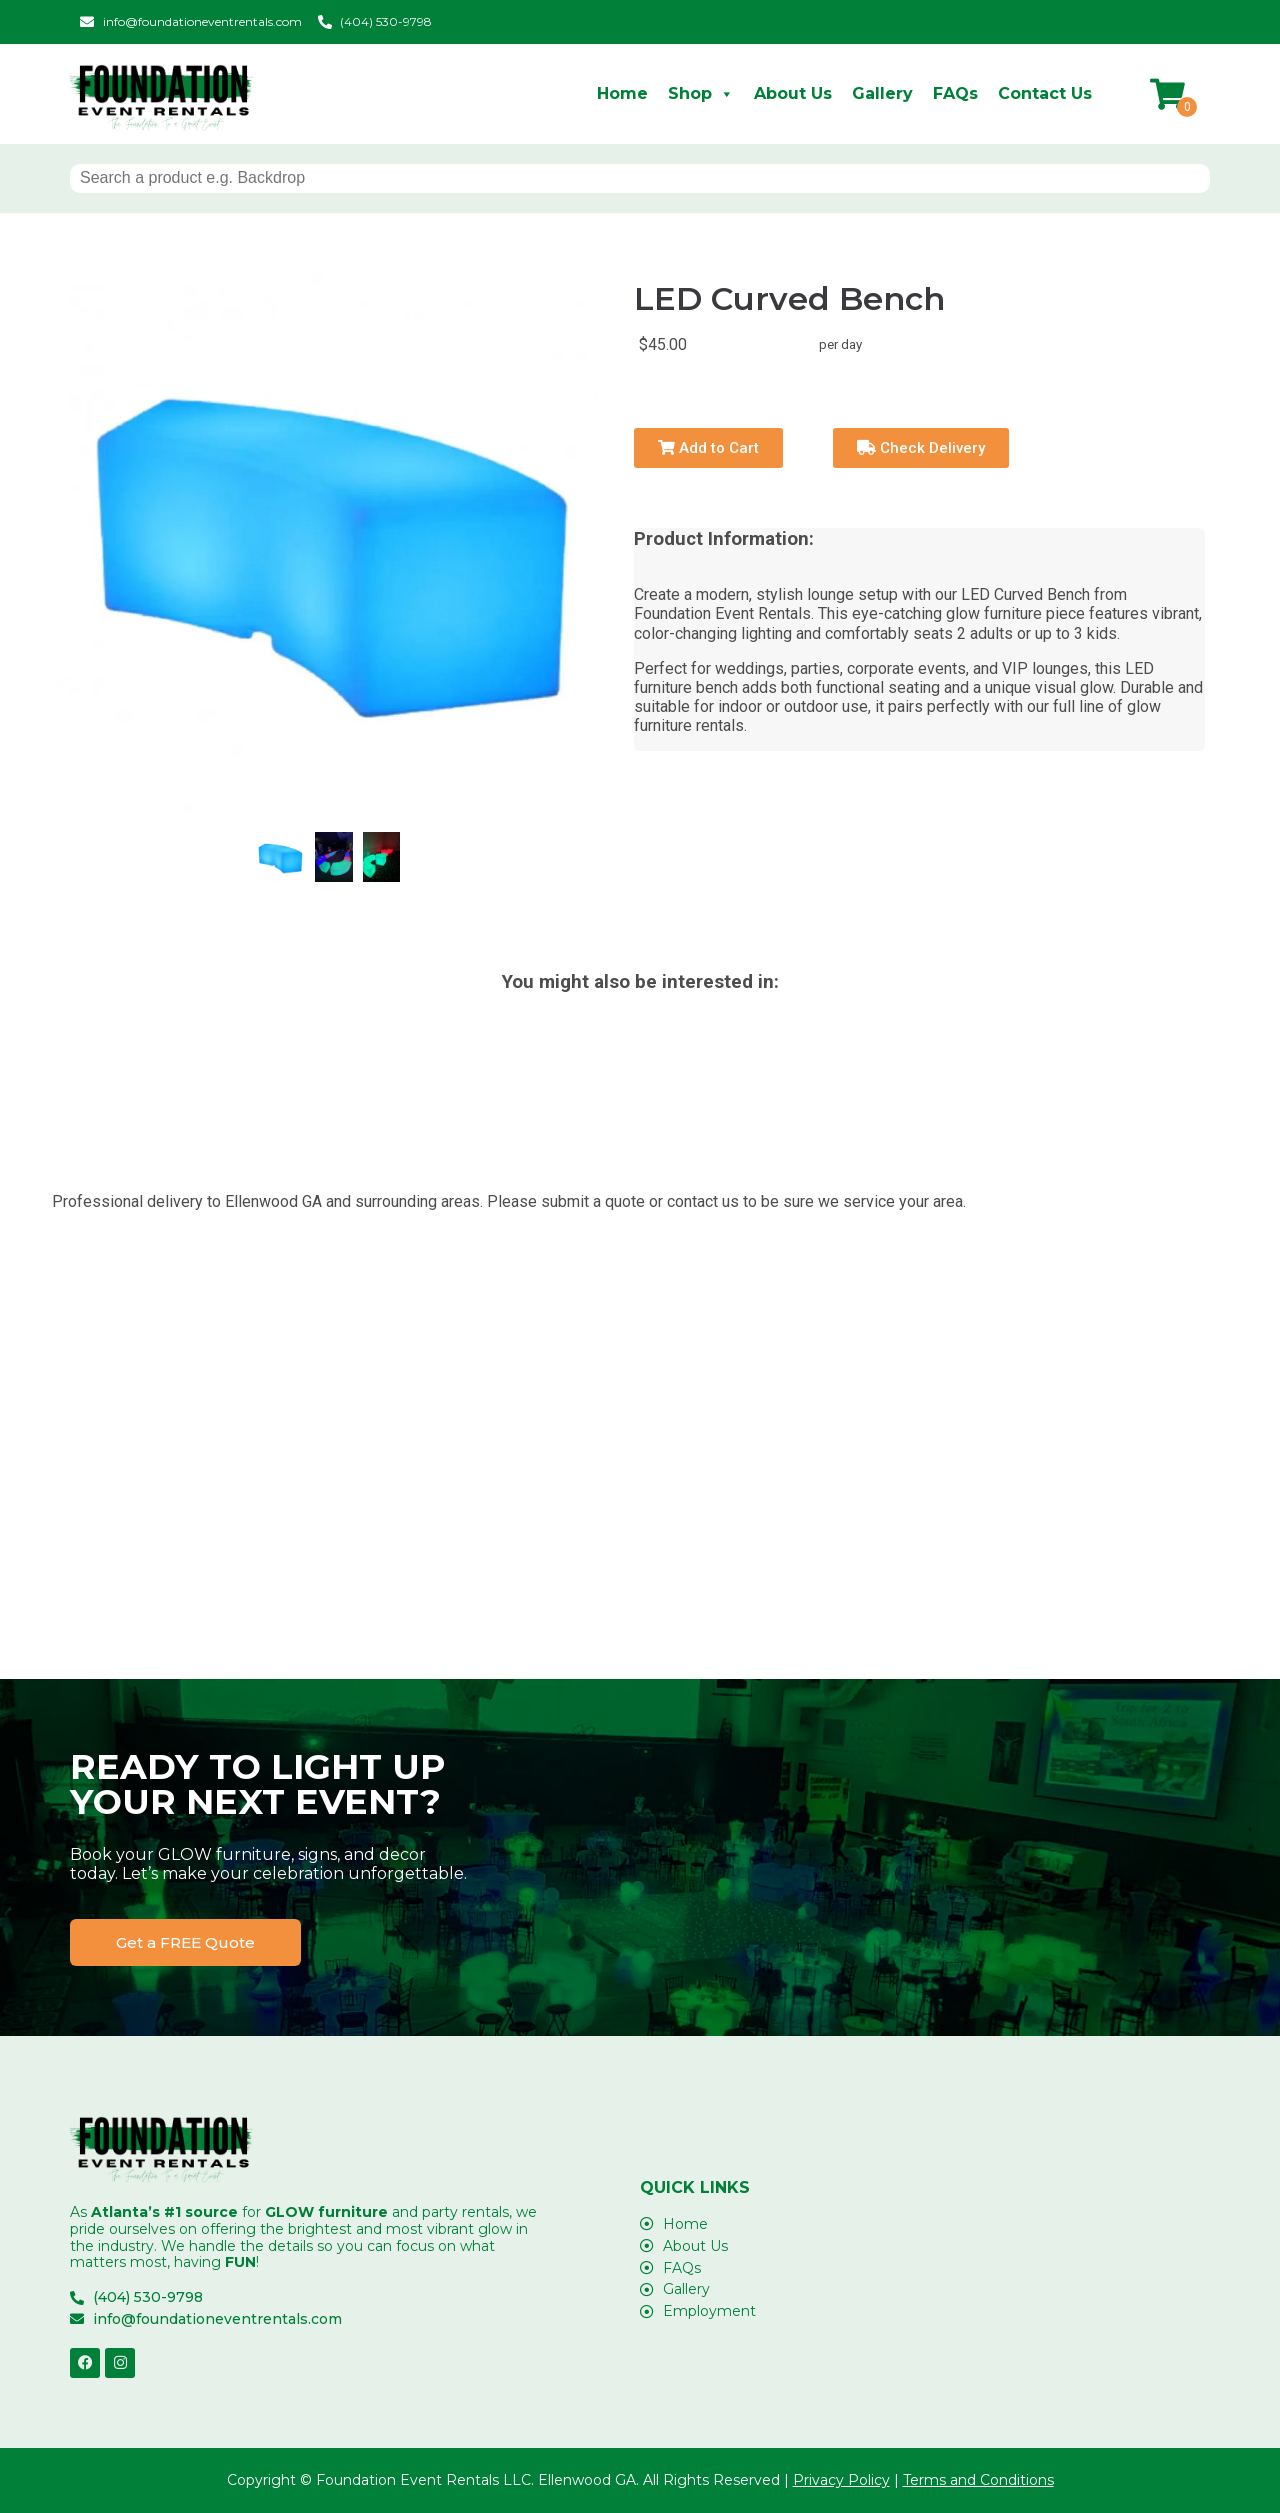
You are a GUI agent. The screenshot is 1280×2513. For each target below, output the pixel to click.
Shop (701, 94)
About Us (793, 93)
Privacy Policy (841, 2480)
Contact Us (1045, 93)
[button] (185, 1942)
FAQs (955, 93)
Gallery (882, 93)
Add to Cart (708, 448)
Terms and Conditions (978, 2480)
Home (622, 93)
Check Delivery (921, 448)
